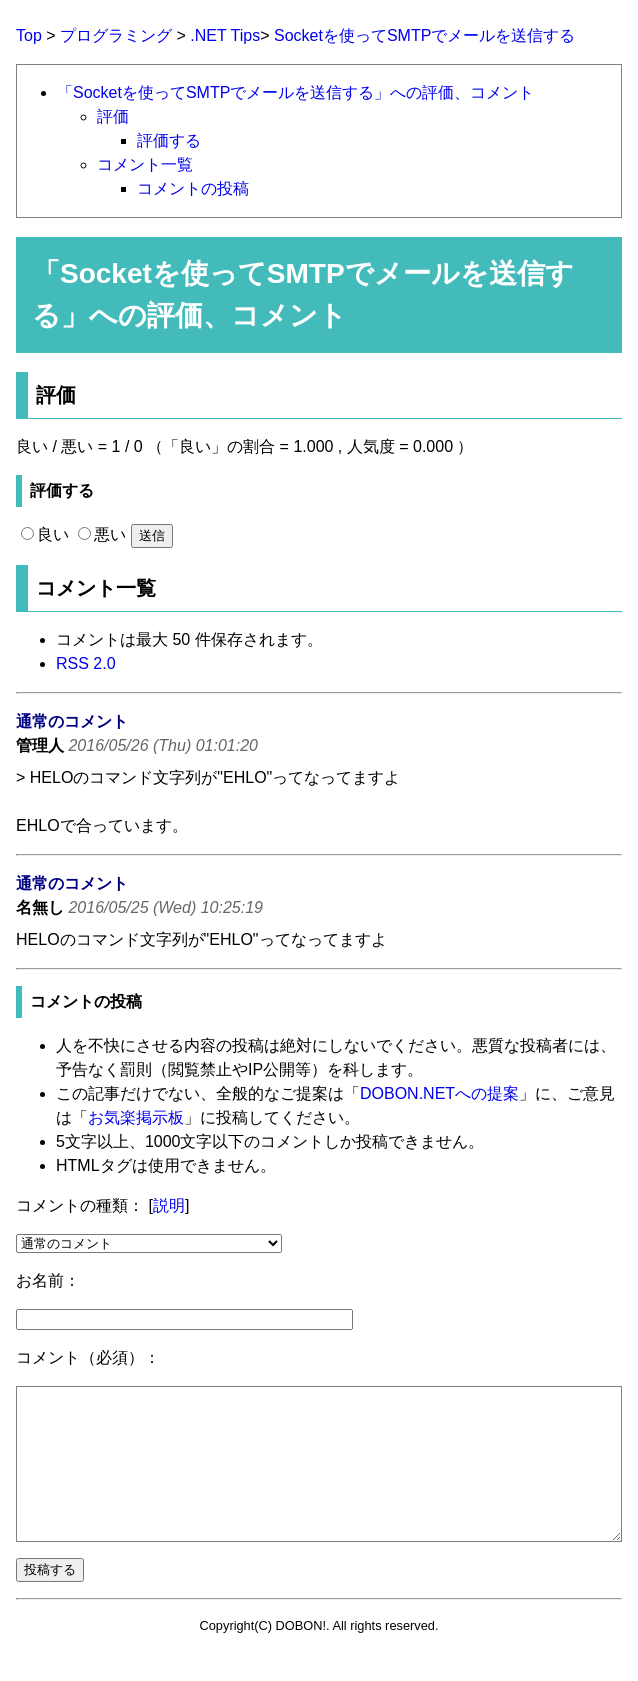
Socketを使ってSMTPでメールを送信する (424, 35)
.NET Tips (225, 35)
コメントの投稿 (193, 188)
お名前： (48, 1280)
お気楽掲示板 (136, 1117)
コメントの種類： (80, 1205)
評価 (113, 116)
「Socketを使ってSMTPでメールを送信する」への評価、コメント (295, 92)
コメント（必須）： (88, 1357)
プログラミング (116, 35)
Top (29, 35)
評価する (169, 140)
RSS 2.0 (86, 663)
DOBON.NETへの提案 (439, 1093)
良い (45, 534)
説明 (169, 1205)
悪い (102, 534)
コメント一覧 (145, 164)
